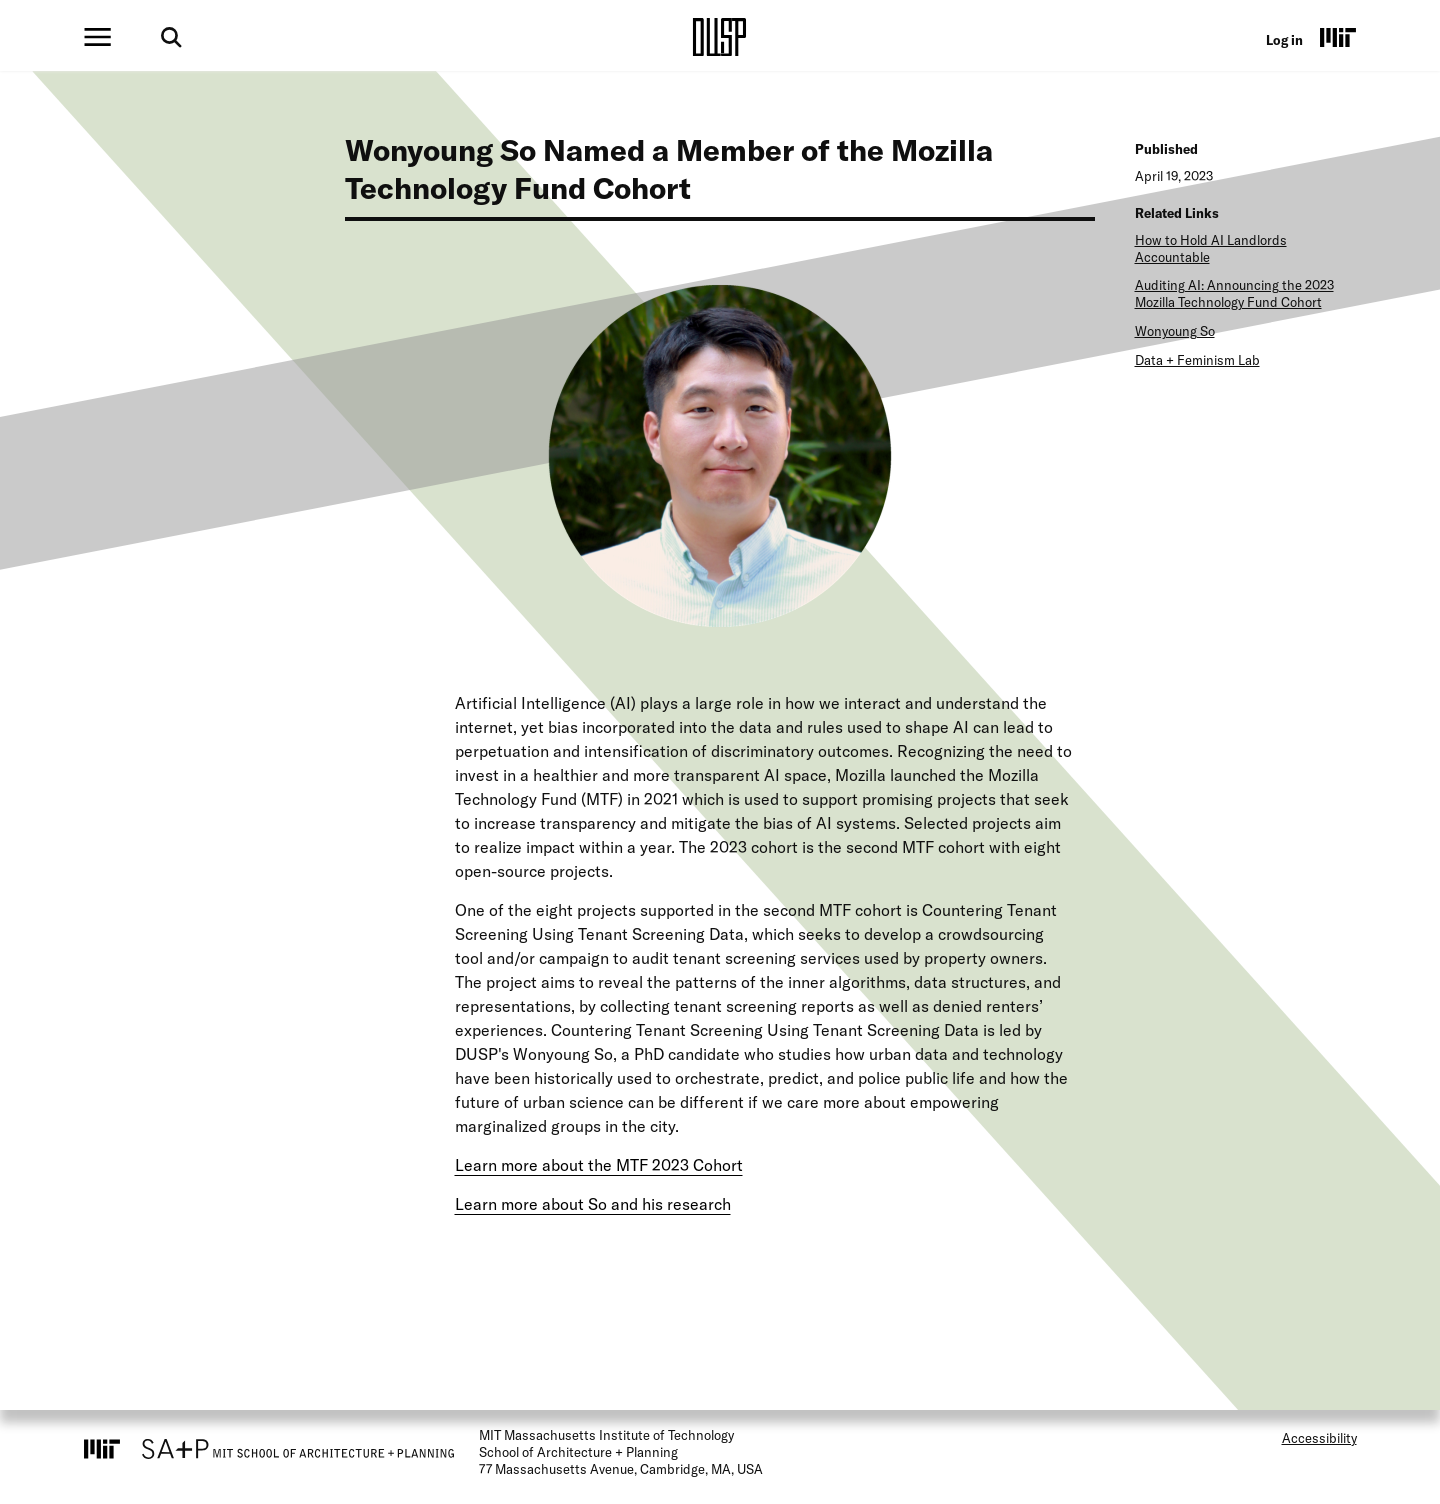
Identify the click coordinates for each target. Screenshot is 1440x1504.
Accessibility (1319, 1438)
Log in (1284, 40)
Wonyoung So (1175, 331)
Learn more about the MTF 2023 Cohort (599, 1165)
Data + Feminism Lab (1197, 360)
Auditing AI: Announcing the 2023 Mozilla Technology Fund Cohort (1234, 293)
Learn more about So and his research (593, 1204)
